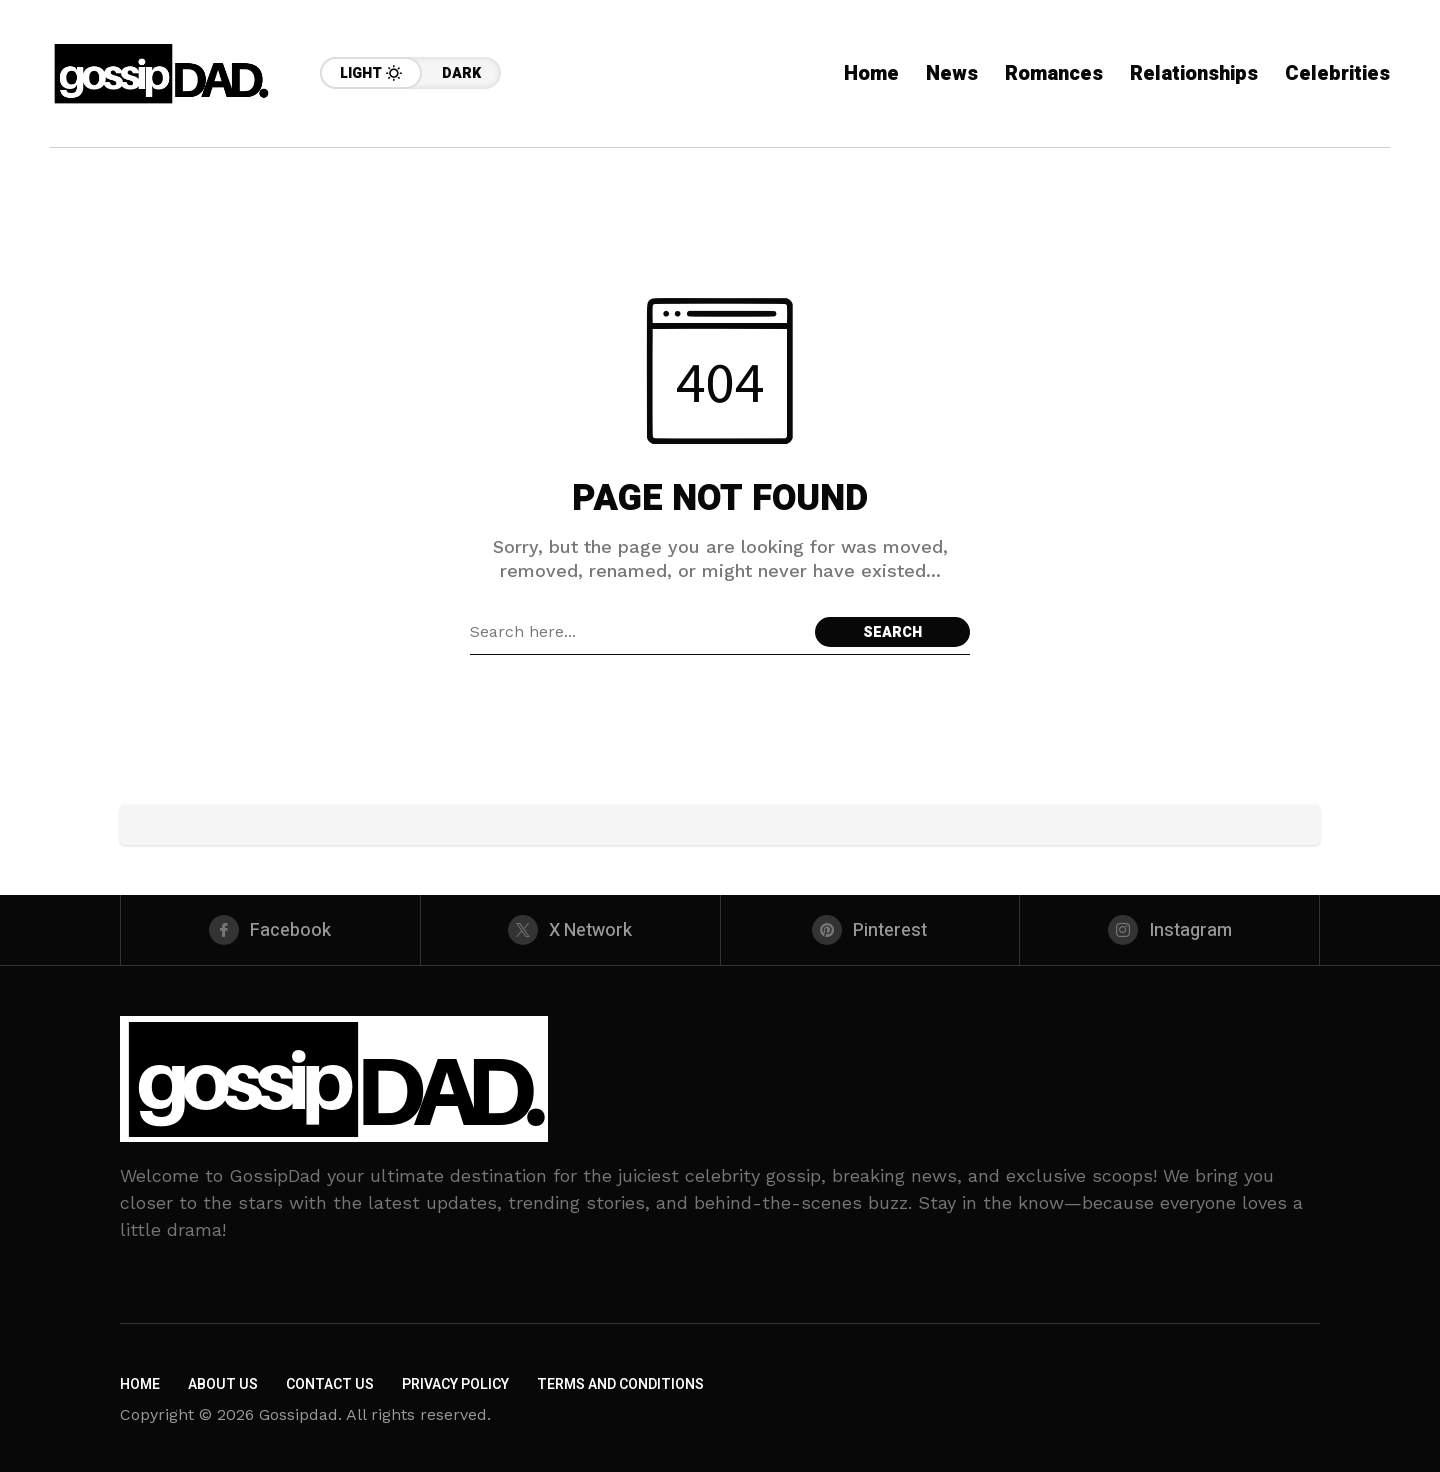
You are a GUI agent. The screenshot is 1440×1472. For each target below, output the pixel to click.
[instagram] (1169, 930)
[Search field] (637, 632)
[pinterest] (870, 930)
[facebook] (270, 930)
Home (140, 1384)
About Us (223, 1384)
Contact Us (330, 1384)
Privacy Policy (455, 1384)
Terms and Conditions (620, 1384)
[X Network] (570, 930)
